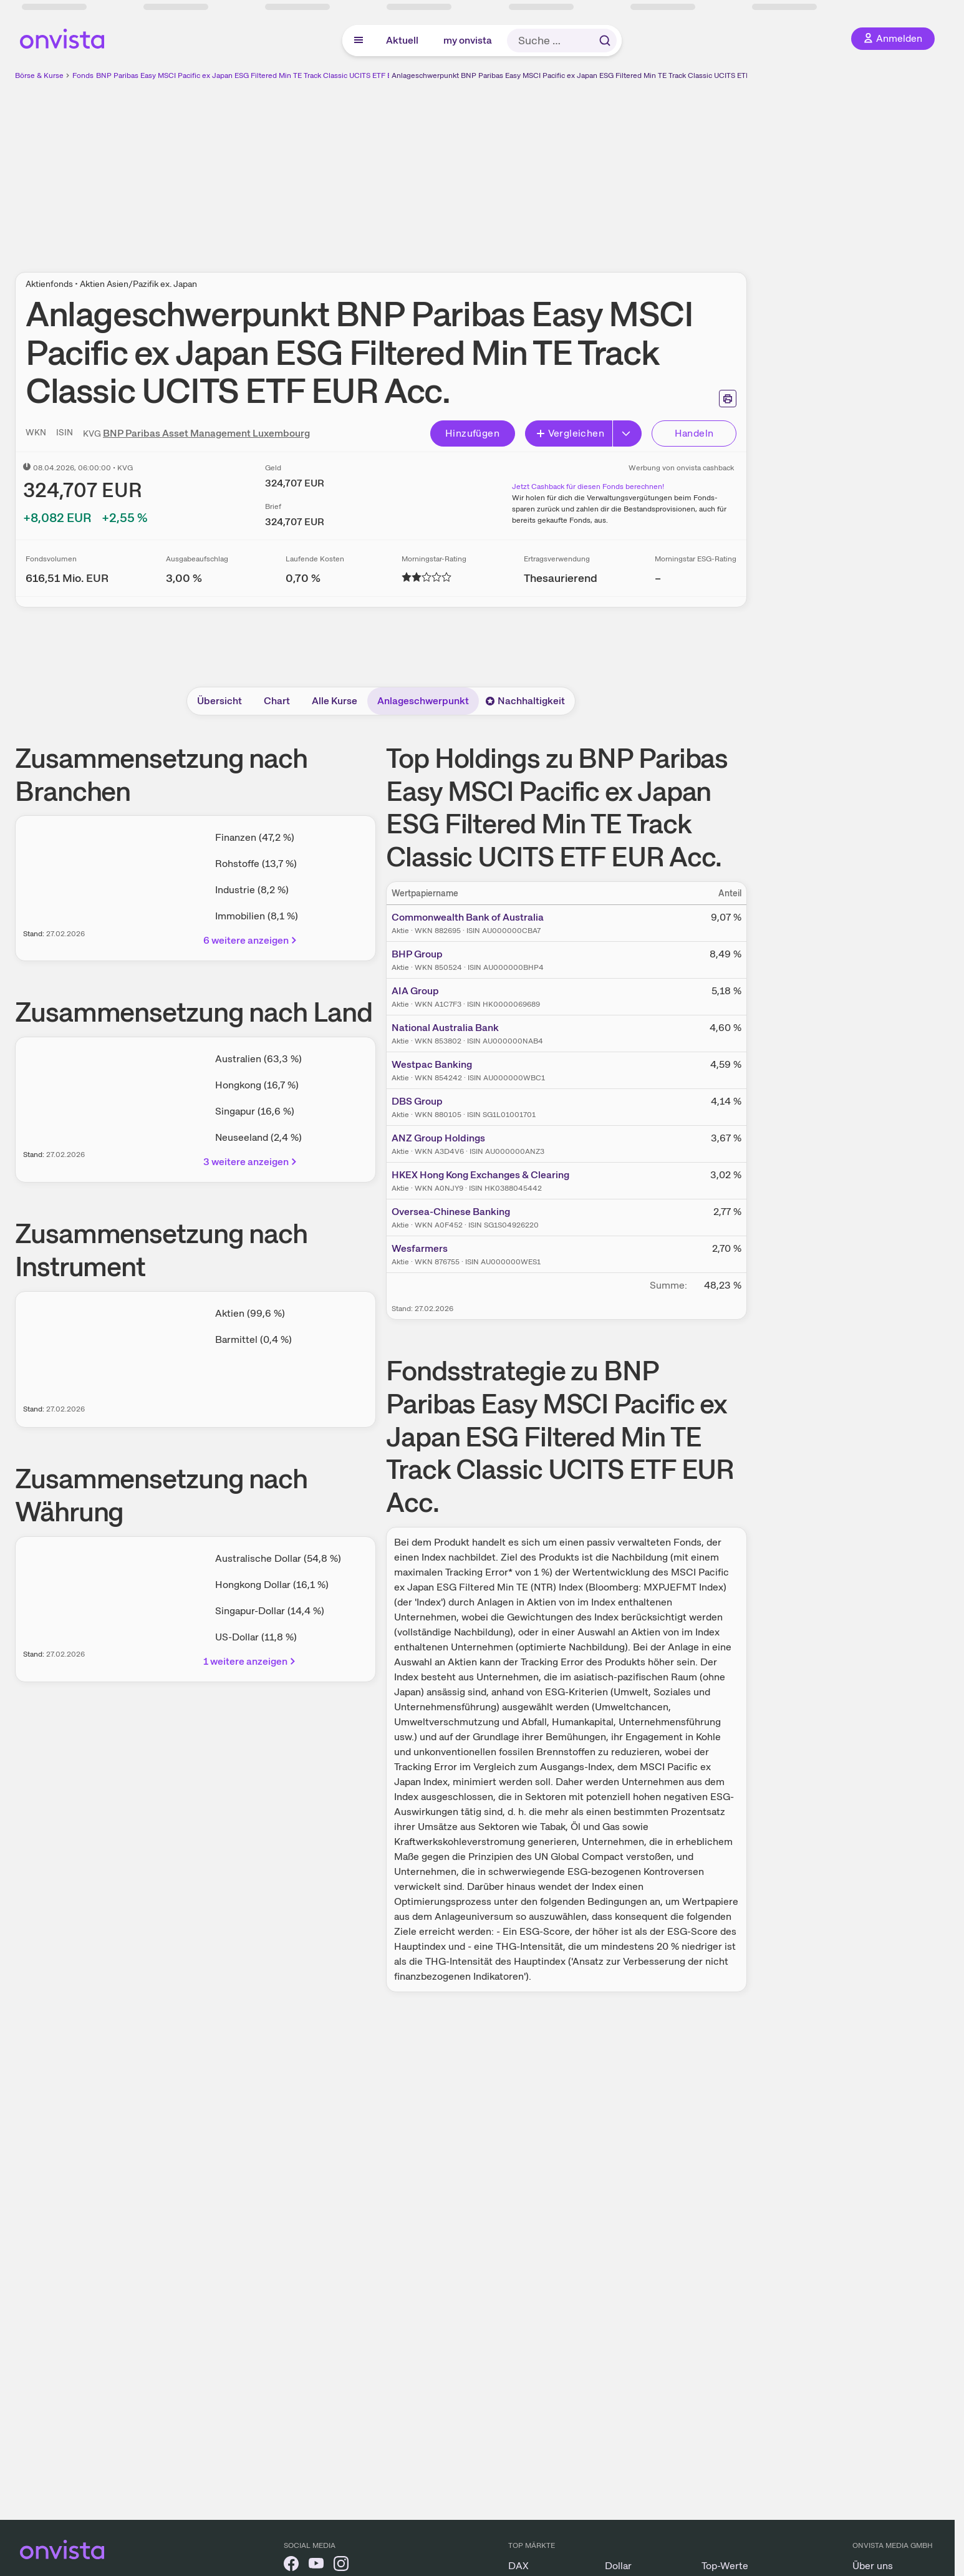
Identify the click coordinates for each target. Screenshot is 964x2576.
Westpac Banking (432, 1064)
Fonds (83, 75)
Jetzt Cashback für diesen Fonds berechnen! (588, 486)
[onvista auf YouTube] (316, 2565)
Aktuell (402, 40)
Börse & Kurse (39, 75)
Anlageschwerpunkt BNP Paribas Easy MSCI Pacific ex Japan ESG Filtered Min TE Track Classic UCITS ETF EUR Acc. (587, 75)
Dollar (618, 2565)
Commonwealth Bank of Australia (468, 917)
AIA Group (415, 990)
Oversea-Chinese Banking (451, 1211)
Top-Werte (724, 2565)
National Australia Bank (445, 1027)
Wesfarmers (420, 1248)
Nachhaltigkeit (525, 700)
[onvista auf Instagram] (341, 2565)
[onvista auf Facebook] (291, 2565)
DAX (518, 2565)
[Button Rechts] (627, 433)
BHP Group (417, 954)
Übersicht (219, 700)
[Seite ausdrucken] (727, 398)
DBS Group (417, 1101)
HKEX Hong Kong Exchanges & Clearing (480, 1174)
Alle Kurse (334, 700)
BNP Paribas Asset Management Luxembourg (206, 433)
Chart (277, 700)
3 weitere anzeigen (251, 1161)
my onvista (467, 40)
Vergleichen (570, 433)
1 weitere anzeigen (250, 1661)
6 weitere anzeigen (251, 940)
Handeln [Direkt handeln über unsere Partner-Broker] (694, 433)
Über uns (872, 2565)
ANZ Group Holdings (438, 1138)
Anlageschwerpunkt (423, 700)
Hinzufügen (472, 433)
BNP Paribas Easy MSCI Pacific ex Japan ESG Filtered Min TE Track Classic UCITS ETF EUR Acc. (257, 75)
